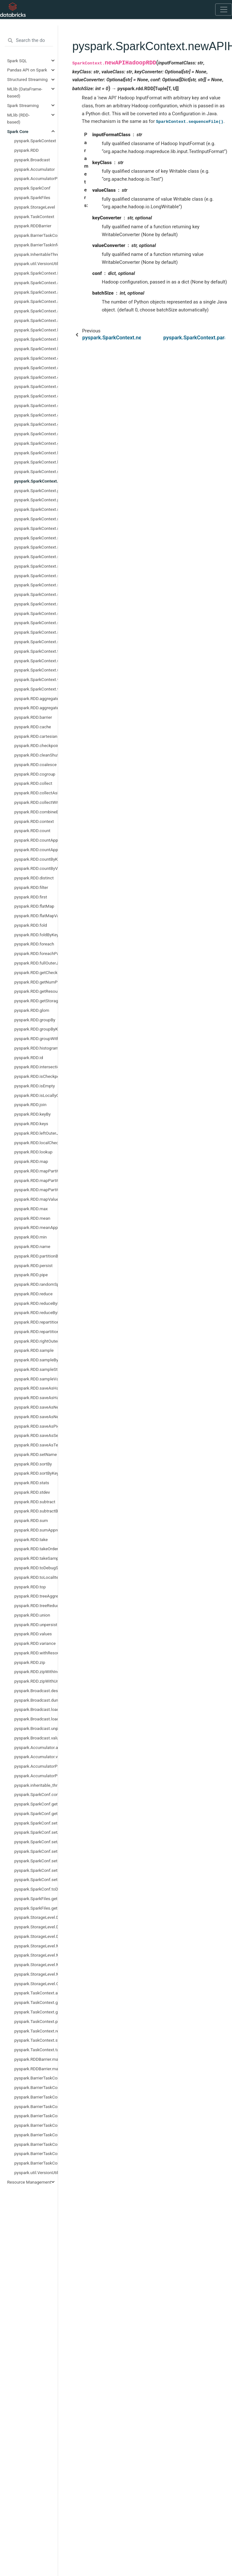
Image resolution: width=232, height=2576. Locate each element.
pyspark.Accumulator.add (36, 1747)
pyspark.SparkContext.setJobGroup (36, 566)
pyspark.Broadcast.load (36, 1709)
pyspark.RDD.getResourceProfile (36, 991)
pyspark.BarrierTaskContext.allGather (36, 2077)
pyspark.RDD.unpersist (35, 1624)
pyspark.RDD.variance (35, 1643)
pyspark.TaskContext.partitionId (36, 2021)
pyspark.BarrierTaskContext (36, 235)
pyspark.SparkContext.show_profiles (36, 603)
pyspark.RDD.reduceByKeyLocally (36, 1312)
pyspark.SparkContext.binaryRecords (36, 339)
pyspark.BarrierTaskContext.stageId (36, 2153)
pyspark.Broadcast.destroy (36, 1690)
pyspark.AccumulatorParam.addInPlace (36, 1766)
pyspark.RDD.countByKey (36, 859)
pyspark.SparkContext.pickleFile (36, 499)
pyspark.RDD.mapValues (36, 1199)
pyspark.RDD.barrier (33, 717)
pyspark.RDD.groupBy (34, 1019)
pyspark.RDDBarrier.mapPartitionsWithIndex (36, 2068)
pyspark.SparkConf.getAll (36, 1813)
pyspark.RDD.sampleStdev (36, 1369)
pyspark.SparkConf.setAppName (36, 1841)
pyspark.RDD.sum (31, 1520)
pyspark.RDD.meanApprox (36, 1227)
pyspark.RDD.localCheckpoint (36, 1142)
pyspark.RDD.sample (34, 1350)
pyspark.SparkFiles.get (35, 1898)
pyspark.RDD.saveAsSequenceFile (36, 1435)
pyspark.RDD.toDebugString (36, 1567)
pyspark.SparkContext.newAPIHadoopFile (36, 471)
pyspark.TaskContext (34, 216)
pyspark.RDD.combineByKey (36, 811)
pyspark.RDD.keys (31, 1123)
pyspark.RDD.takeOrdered (36, 1548)
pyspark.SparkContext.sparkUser (36, 613)
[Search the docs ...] (29, 40)
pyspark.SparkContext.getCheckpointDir (36, 414)
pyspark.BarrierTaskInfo (36, 244)
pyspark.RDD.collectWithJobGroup (36, 802)
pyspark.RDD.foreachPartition (36, 953)
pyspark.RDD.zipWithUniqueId (36, 1681)
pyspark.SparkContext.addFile (36, 301)
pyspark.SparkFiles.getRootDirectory (36, 1908)
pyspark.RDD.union (32, 1615)
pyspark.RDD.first (30, 896)
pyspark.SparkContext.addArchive (36, 292)
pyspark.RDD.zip (29, 1662)
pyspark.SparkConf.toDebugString (36, 1889)
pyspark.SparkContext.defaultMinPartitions (36, 377)
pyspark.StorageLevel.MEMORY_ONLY (36, 1964)
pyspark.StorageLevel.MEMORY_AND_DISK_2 (36, 1955)
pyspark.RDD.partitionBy (36, 1255)
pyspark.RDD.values (33, 1633)
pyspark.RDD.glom (31, 1010)
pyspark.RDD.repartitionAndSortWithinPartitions (36, 1331)
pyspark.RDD (26, 150)
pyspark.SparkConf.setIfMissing (36, 1860)
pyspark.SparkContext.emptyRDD (36, 405)
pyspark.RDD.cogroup (34, 774)
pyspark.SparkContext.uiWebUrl (36, 660)
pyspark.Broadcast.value (36, 1737)
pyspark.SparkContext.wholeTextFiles (36, 688)
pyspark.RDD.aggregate (36, 698)
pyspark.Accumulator (34, 169)
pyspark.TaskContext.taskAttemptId (36, 2049)
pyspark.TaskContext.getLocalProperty (36, 2011)
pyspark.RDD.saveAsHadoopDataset (36, 1388)
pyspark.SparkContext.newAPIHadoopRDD (36, 481)
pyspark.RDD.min (30, 1236)
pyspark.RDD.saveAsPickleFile (36, 1426)
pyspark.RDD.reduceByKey (36, 1303)
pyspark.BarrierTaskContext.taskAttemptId (36, 2163)
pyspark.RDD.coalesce (35, 764)
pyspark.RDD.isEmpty (34, 1085)
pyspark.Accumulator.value (36, 1756)
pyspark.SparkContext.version (36, 679)
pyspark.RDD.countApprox (36, 840)
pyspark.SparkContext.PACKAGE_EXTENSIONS (36, 273)
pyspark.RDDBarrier (32, 225)
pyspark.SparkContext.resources (36, 518)
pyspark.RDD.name (32, 1246)
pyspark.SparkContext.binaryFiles (36, 329)
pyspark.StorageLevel (34, 207)
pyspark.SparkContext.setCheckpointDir (36, 547)
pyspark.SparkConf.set (35, 1822)
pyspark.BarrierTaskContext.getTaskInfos (36, 2125)
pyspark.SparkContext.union (36, 669)
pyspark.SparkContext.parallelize (36, 490)
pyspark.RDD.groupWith (36, 1038)
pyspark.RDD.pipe (31, 1274)
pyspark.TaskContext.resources (36, 2030)
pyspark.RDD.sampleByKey (36, 1359)
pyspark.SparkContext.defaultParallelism (36, 386)
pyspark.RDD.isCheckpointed (36, 1076)
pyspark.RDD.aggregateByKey (36, 707)
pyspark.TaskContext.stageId (36, 2040)
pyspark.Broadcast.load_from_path (36, 1718)
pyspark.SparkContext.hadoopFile (36, 452)
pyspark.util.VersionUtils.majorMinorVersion (36, 2172)
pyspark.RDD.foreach (34, 943)
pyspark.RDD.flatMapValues (36, 915)
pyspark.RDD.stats (31, 1482)
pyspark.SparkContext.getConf (36, 424)
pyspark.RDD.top (30, 1586)
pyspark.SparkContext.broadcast (36, 348)
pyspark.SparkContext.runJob (36, 528)
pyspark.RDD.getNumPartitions (36, 981)
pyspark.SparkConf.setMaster (36, 1870)
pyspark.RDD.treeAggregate (36, 1595)
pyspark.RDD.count (32, 830)
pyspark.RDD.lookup (33, 1151)
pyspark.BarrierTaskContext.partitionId (36, 2134)
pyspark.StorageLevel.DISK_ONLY (36, 1917)
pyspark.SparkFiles (32, 197)
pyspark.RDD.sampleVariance (36, 1378)
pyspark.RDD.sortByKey (36, 1473)
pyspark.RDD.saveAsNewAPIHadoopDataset (36, 1407)
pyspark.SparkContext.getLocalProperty (36, 433)
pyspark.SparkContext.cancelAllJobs (36, 358)
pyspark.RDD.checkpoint (36, 745)
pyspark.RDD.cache (32, 726)
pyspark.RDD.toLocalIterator (36, 1577)
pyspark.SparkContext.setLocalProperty (36, 575)
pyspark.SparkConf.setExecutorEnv (36, 1851)
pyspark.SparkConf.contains (36, 1794)
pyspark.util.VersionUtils (36, 263)
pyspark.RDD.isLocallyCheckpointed (36, 1095)
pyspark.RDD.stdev (32, 1492)
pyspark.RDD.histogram (36, 1048)
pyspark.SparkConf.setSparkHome (36, 1879)
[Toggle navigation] (223, 9)
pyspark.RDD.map (31, 1161)
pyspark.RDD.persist (33, 1265)
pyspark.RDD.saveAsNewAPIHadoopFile (36, 1416)
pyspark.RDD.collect (33, 783)
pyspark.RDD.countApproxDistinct (36, 849)
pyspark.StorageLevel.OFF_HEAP (36, 1983)
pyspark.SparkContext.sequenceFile (36, 537)
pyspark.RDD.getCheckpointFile (36, 972)
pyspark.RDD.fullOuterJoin (36, 962)
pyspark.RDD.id (28, 1057)
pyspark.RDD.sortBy (33, 1463)
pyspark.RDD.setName (35, 1454)
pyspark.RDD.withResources (36, 1652)
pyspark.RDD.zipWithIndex (36, 1671)
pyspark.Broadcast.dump (36, 1700)
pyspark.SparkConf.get (35, 1803)
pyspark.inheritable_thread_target (36, 1785)
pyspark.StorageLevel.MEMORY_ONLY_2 (36, 1974)
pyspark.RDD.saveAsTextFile (36, 1444)
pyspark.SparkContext (35, 140)
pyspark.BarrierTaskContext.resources (36, 2144)
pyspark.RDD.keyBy (32, 1114)
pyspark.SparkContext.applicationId (36, 320)
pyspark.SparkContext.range (36, 509)
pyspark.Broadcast (32, 159)
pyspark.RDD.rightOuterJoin (36, 1341)
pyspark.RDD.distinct (34, 877)
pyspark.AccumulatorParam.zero (36, 1775)
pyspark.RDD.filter (31, 887)
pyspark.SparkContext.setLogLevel (36, 584)
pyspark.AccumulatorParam (36, 178)
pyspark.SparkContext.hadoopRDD (36, 461)
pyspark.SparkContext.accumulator (36, 282)
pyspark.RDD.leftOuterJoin (36, 1133)
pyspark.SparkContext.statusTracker (36, 632)
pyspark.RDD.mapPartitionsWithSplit (36, 1189)
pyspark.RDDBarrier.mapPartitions (36, 2059)
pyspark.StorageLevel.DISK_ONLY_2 (36, 1926)
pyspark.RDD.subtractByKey (36, 1510)
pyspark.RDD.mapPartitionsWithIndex (36, 1180)
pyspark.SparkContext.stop (36, 641)
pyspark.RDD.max (31, 1208)
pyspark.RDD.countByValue (36, 868)
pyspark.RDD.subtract (34, 1501)
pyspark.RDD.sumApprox (36, 1529)
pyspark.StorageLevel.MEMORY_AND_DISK (36, 1945)
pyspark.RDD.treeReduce (36, 1605)
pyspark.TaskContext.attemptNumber (36, 1992)
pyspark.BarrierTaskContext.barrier (36, 2096)
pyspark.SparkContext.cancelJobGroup (36, 367)
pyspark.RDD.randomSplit (36, 1284)
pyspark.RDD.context (34, 821)
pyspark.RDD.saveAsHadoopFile (36, 1397)
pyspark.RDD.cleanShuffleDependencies (36, 754)
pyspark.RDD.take (31, 1539)
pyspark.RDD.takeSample (36, 1558)
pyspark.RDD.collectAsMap (36, 792)
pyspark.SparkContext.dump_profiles (36, 395)
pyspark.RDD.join (30, 1104)
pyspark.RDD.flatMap (34, 906)
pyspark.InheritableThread (36, 254)
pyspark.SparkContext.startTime (36, 622)
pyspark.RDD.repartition (36, 1322)
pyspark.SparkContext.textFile (36, 651)
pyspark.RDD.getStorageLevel (36, 1000)
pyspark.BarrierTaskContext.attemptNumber (36, 2087)
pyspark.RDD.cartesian (35, 736)
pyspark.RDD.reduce (33, 1293)
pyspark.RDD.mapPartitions (36, 1170)
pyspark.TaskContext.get (36, 2002)
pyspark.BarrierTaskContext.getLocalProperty (36, 2115)
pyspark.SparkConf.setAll (36, 1832)
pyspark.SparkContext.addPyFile (36, 310)
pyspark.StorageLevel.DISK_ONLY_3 (36, 1936)
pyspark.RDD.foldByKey (36, 934)
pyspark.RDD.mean (32, 1218)
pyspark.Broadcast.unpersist (36, 1728)
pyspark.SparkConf (32, 187)
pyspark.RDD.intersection (36, 1066)
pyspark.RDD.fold (30, 925)
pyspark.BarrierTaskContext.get (36, 2106)
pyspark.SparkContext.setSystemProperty (36, 594)
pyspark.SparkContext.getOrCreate (36, 443)
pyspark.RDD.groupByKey (36, 1028)
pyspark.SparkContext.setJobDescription (36, 556)
